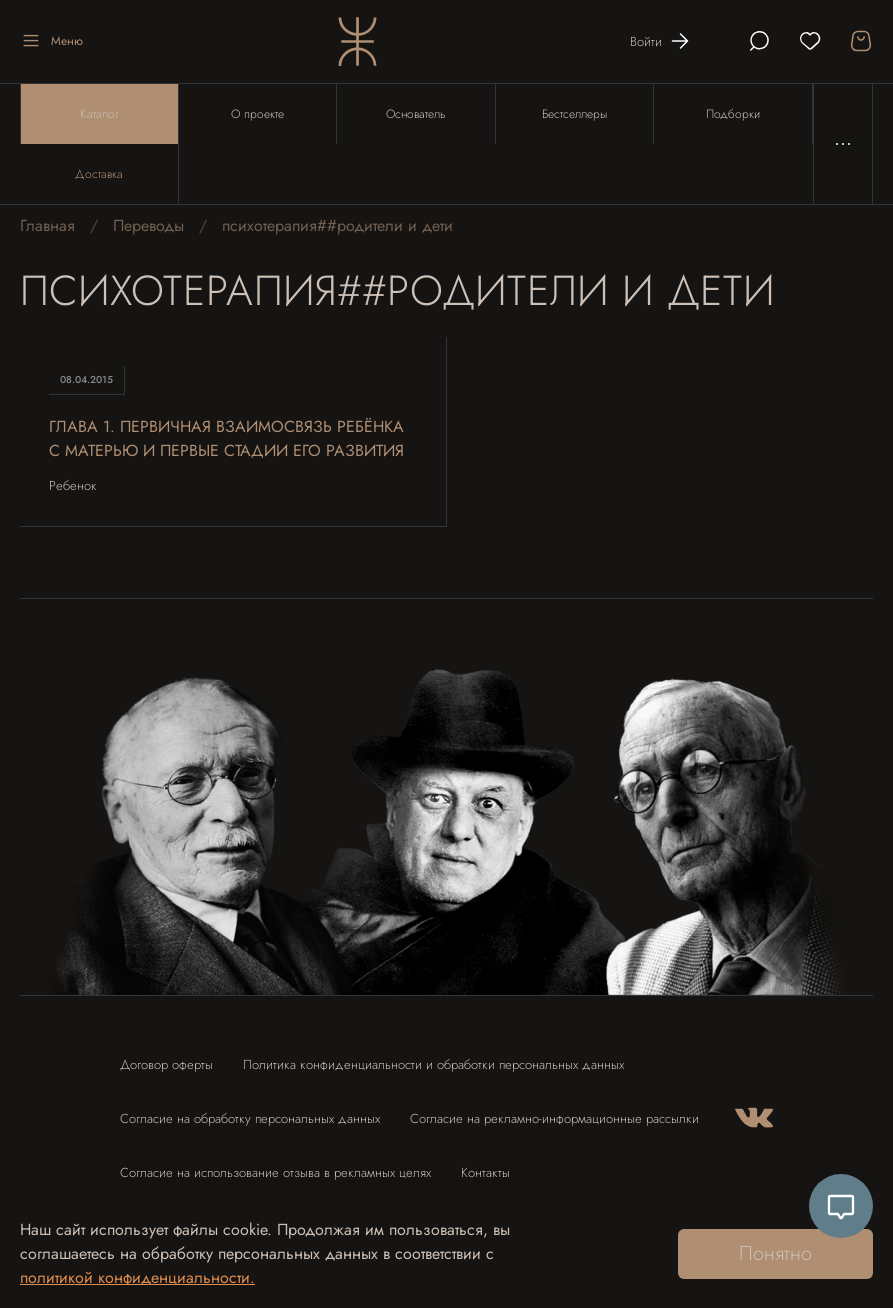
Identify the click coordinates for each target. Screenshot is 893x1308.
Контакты (485, 1172)
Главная (47, 225)
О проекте (257, 114)
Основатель (415, 114)
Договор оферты (166, 1064)
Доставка (99, 174)
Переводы (148, 225)
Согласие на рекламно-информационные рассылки (554, 1118)
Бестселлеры (574, 114)
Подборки (733, 114)
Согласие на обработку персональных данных (250, 1118)
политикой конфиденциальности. (137, 1277)
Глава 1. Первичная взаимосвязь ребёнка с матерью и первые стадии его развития (226, 438)
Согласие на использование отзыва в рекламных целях (275, 1172)
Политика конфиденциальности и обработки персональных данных (433, 1064)
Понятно (775, 1253)
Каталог (99, 114)
